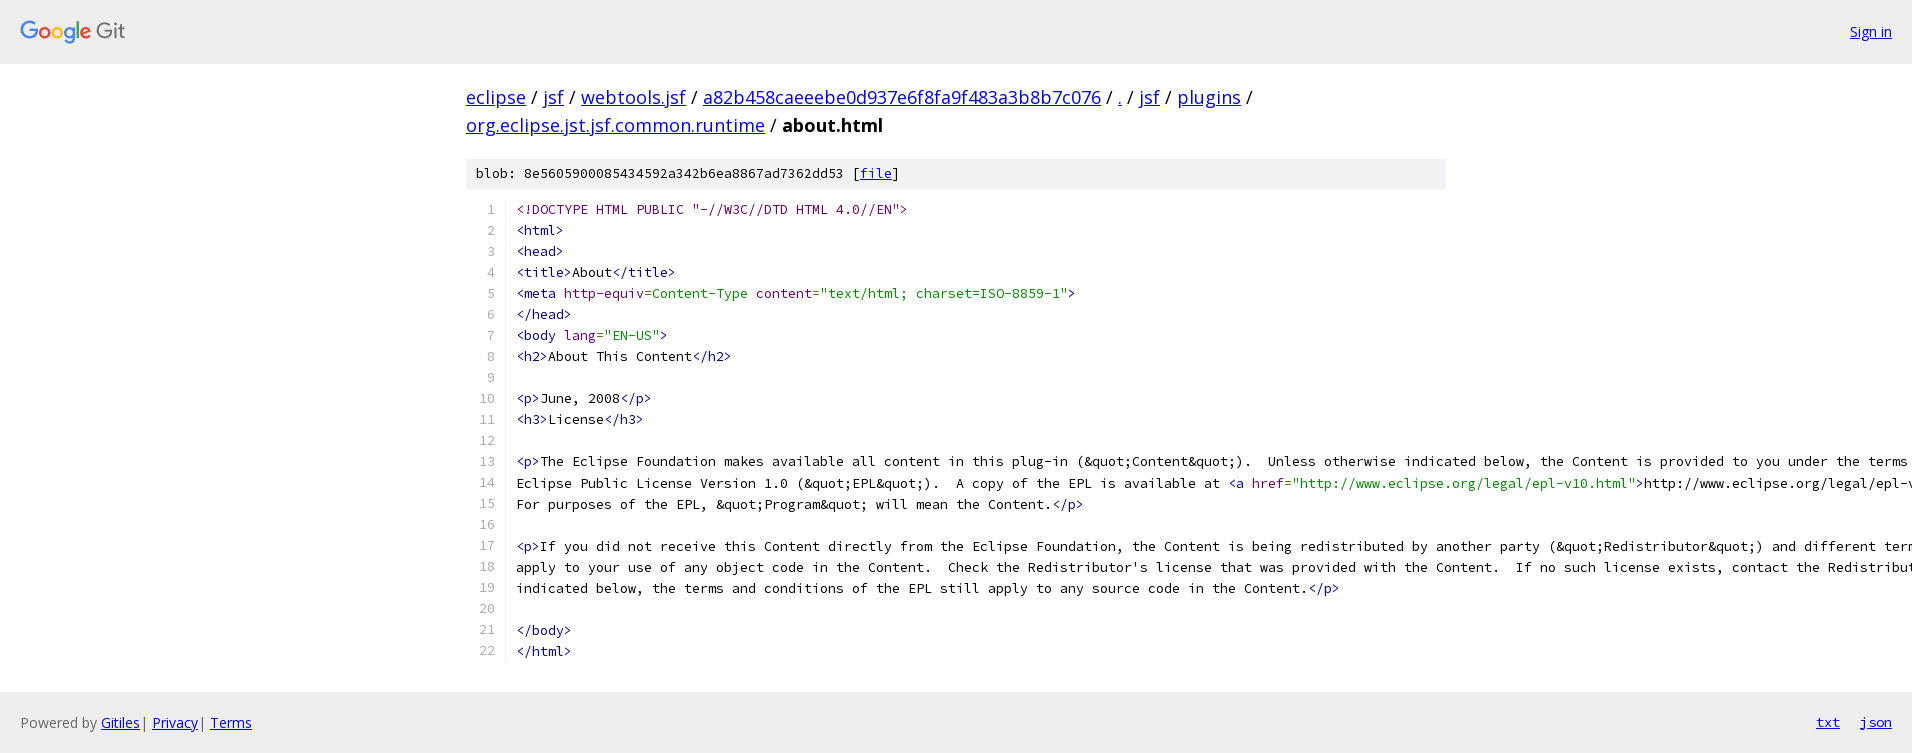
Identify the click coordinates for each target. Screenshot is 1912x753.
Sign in (1871, 31)
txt (1828, 722)
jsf (553, 97)
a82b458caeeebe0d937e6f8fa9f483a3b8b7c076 (902, 97)
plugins (1209, 97)
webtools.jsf (633, 97)
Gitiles (120, 722)
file (876, 173)
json (1876, 722)
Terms (231, 722)
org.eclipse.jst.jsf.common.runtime (615, 125)
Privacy (175, 722)
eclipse (496, 97)
